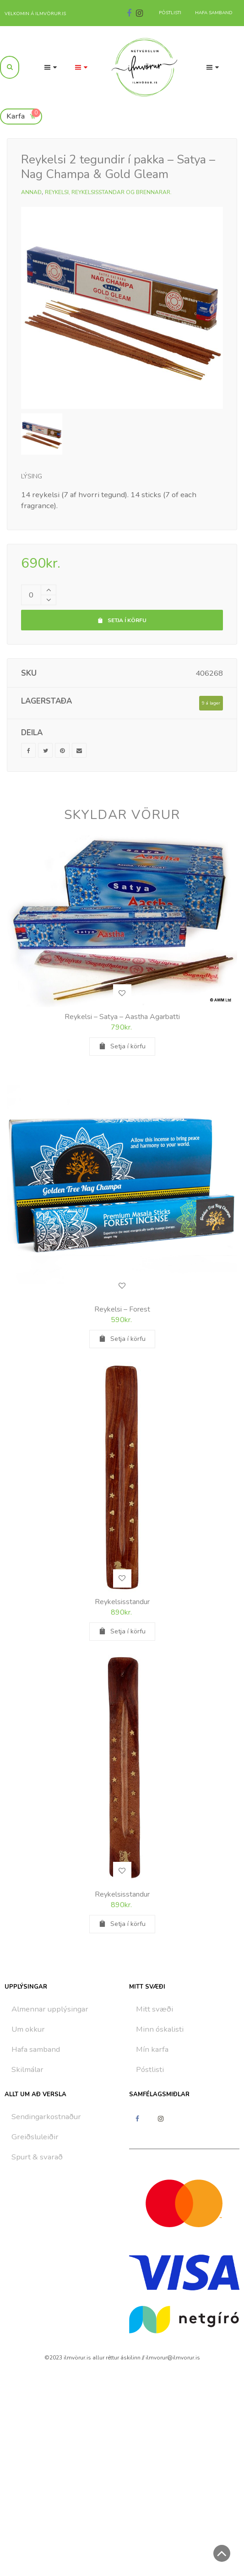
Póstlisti (150, 2069)
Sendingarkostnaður (46, 2116)
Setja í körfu (122, 620)
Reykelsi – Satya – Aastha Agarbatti (122, 1017)
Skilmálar (27, 2069)
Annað (31, 192)
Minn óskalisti (160, 2029)
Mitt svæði (154, 2009)
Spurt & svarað (37, 2157)
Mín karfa (152, 2049)
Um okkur (28, 2029)
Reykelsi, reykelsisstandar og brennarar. (108, 192)
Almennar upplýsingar (49, 2009)
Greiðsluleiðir (35, 2136)
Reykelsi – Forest (122, 1309)
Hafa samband (35, 2049)
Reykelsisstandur (122, 1602)
